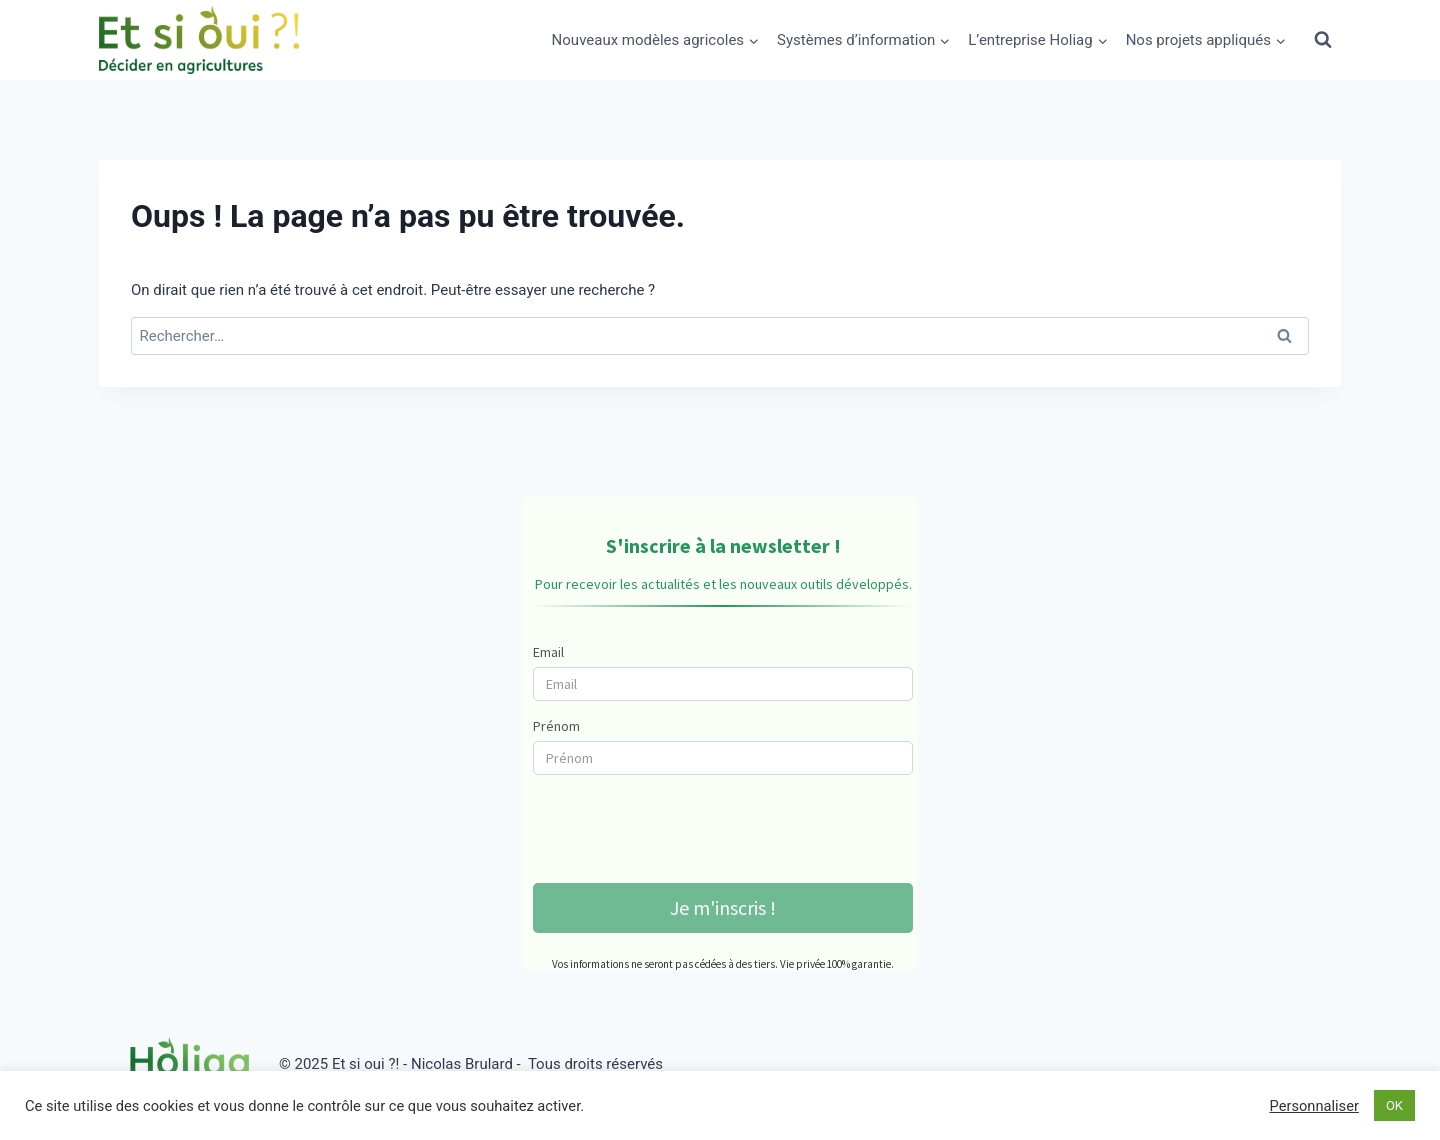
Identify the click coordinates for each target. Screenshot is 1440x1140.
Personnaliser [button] (1313, 1106)
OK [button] (1394, 1105)
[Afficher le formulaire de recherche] (1323, 40)
